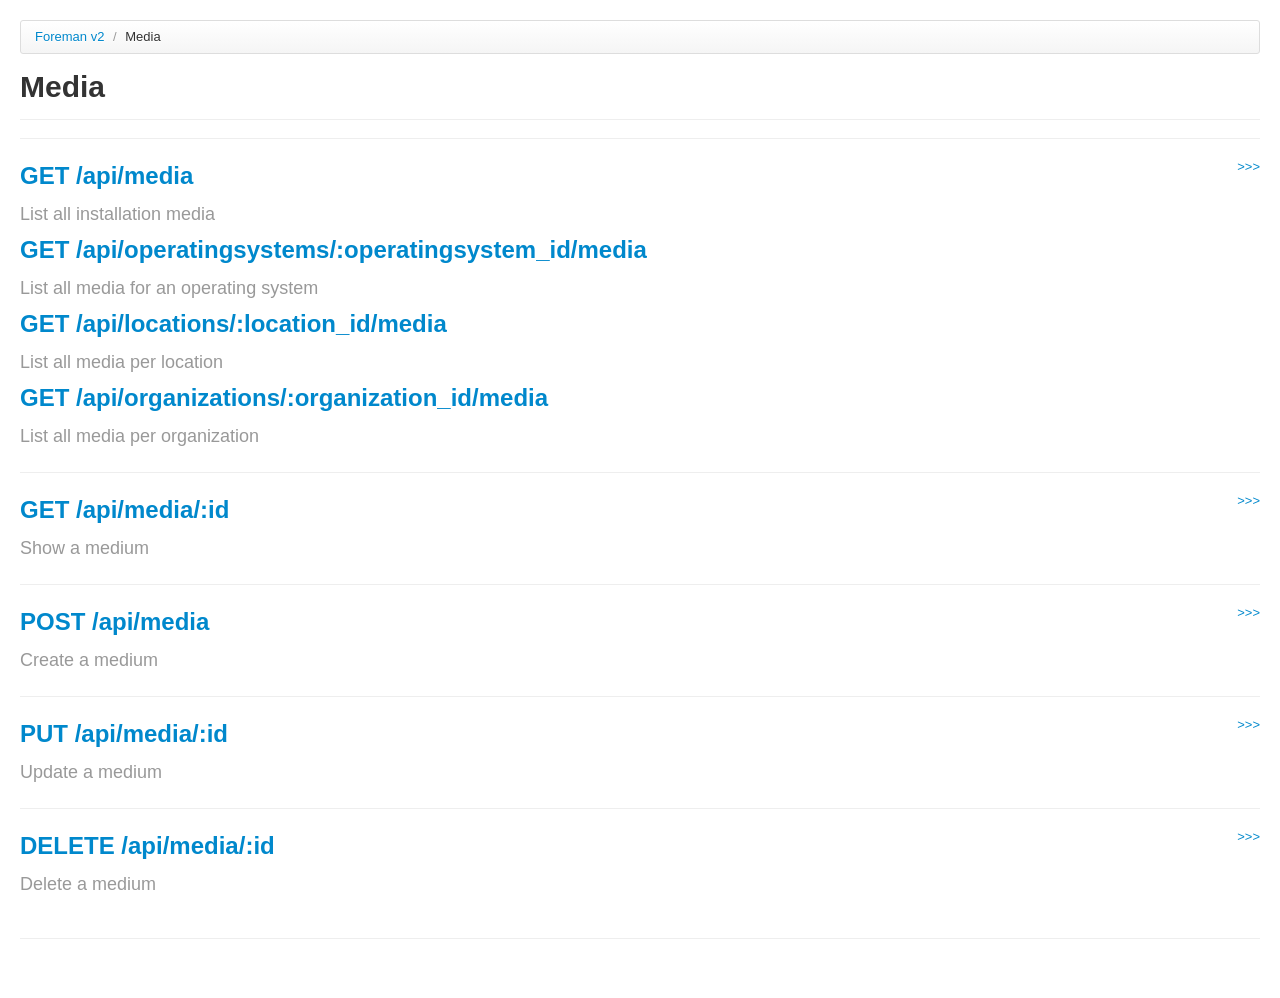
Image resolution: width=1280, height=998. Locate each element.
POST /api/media (114, 621)
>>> (1248, 166)
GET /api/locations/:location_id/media (233, 323)
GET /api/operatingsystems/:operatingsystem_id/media (333, 249)
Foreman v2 (69, 36)
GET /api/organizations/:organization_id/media (284, 397)
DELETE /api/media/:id (147, 845)
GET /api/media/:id (124, 509)
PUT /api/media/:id (124, 733)
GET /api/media (106, 175)
